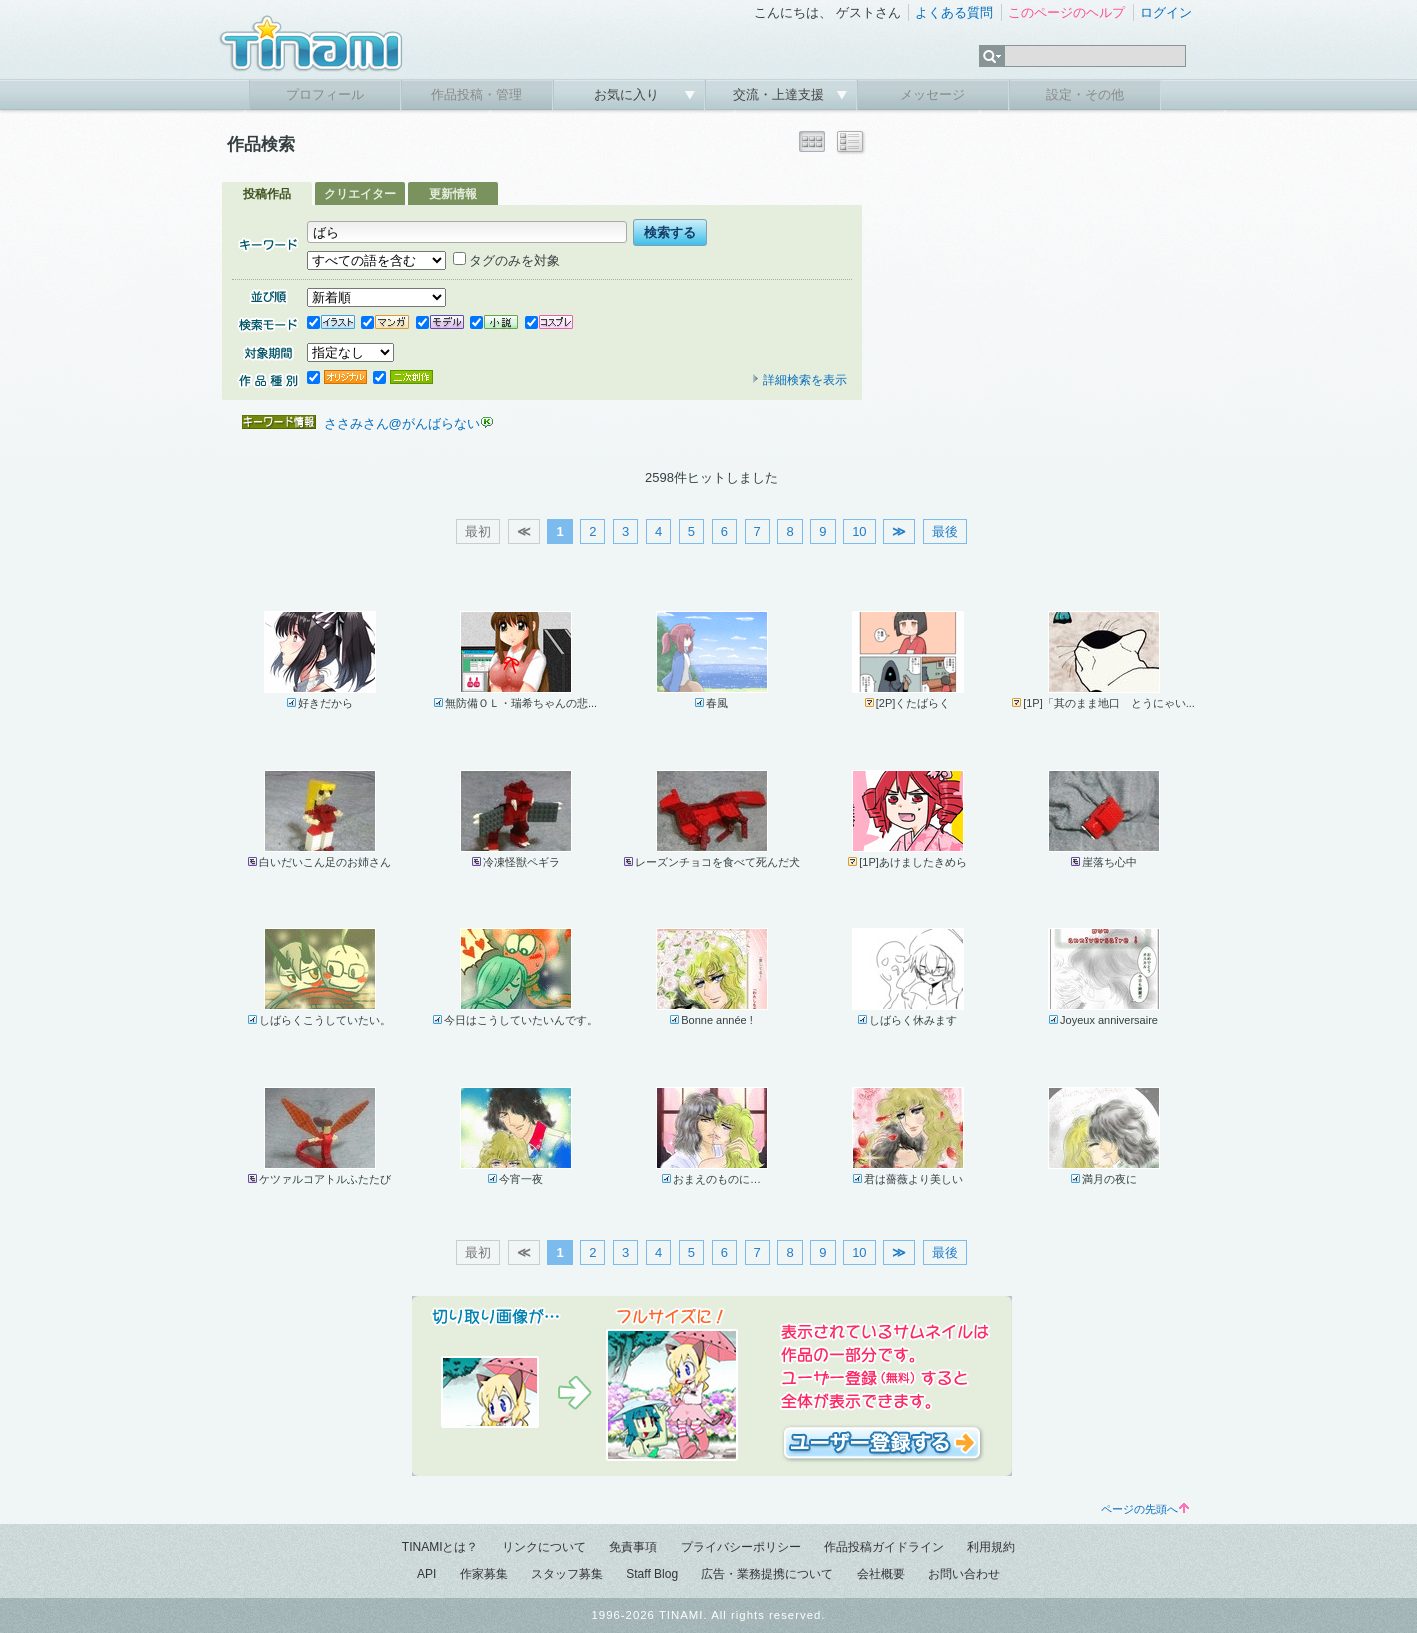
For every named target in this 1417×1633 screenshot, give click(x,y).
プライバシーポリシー (741, 1547)
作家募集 (484, 1574)
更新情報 (453, 194)
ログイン (1166, 12)
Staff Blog (652, 1574)
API (426, 1574)
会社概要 (881, 1574)
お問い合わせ (964, 1574)
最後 (945, 531)
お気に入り (628, 94)
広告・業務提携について (767, 1574)
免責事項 (633, 1547)
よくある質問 (954, 12)
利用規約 (991, 1547)
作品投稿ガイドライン (884, 1547)
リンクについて (544, 1547)
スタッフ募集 (567, 1574)
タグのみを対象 (506, 260)
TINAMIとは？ (440, 1547)
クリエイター (360, 194)
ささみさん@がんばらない (402, 423)
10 (859, 531)
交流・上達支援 (780, 94)
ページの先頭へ (1145, 1509)
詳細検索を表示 (799, 380)
